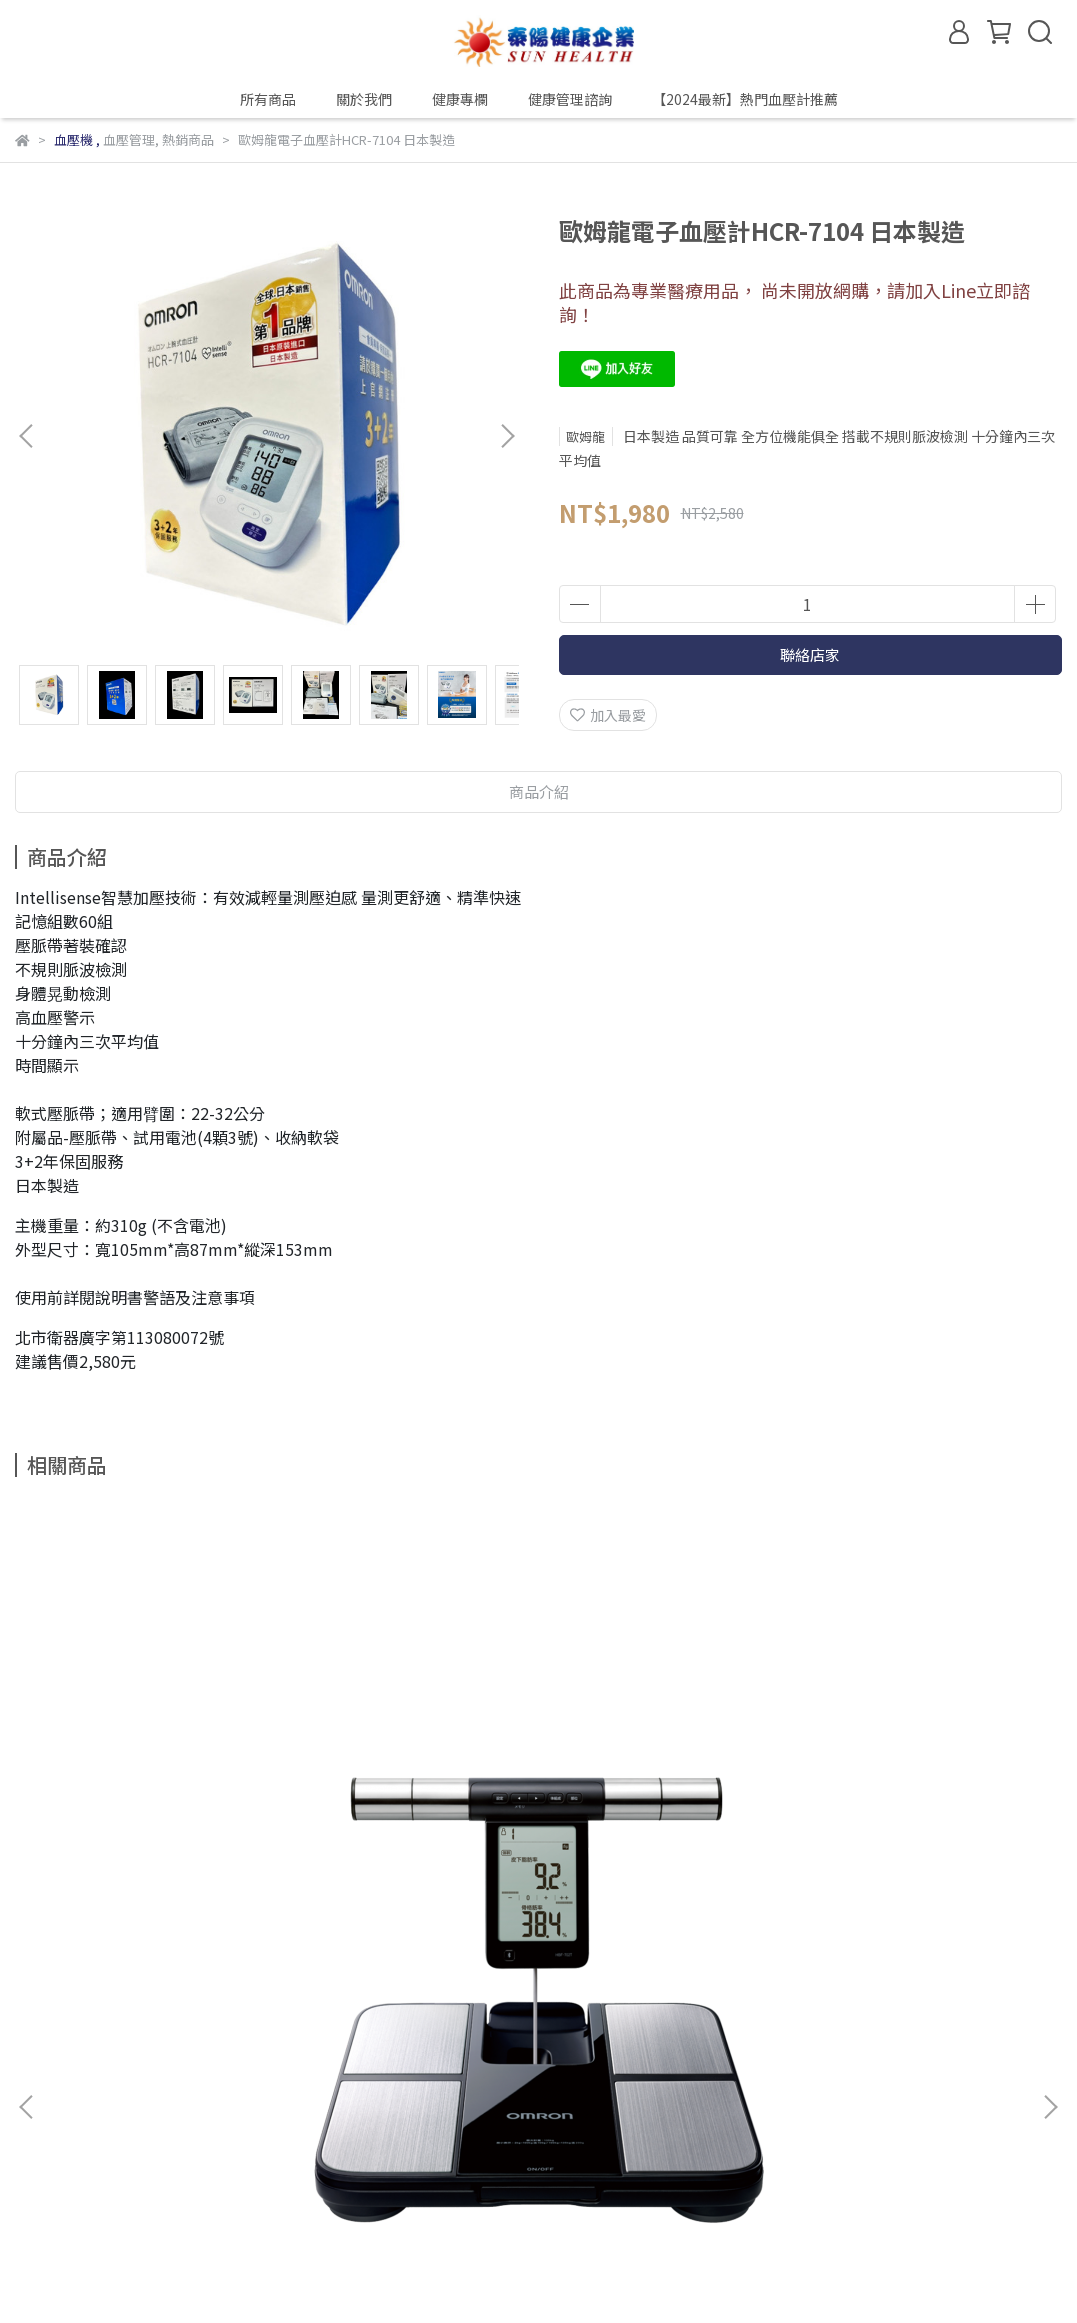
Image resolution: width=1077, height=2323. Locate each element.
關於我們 (364, 99)
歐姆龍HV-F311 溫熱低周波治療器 (512, 1882)
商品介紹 (539, 791)
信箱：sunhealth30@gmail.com (121, 2197)
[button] (507, 436)
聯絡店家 (810, 654)
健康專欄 (460, 99)
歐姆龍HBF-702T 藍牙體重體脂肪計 (183, 1882)
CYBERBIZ (446, 2272)
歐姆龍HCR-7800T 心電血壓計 (834, 1882)
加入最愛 (608, 715)
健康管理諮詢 (570, 99)
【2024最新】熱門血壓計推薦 (745, 99)
